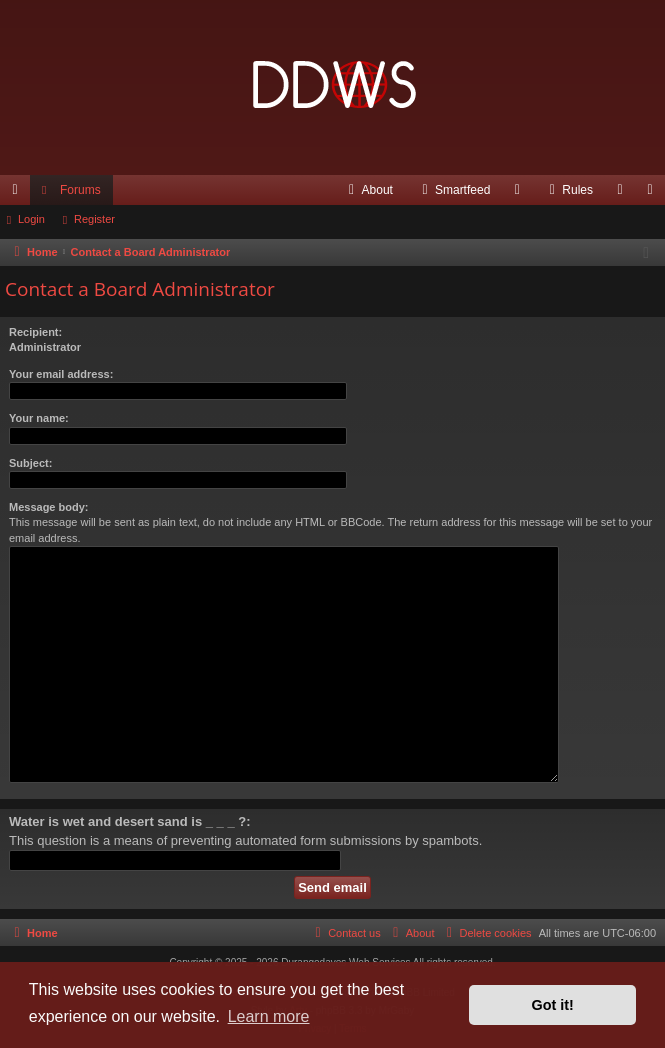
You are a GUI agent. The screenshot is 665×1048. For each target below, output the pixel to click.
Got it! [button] (553, 1005)
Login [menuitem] (624, 194)
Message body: (48, 507)
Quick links (19, 194)
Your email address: (61, 374)
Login (31, 219)
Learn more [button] (269, 1016)
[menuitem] (368, 190)
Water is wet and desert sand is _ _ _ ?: (130, 821)
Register (94, 219)
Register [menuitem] (654, 194)
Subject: (30, 463)
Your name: (39, 418)
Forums (80, 190)
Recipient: (35, 332)
